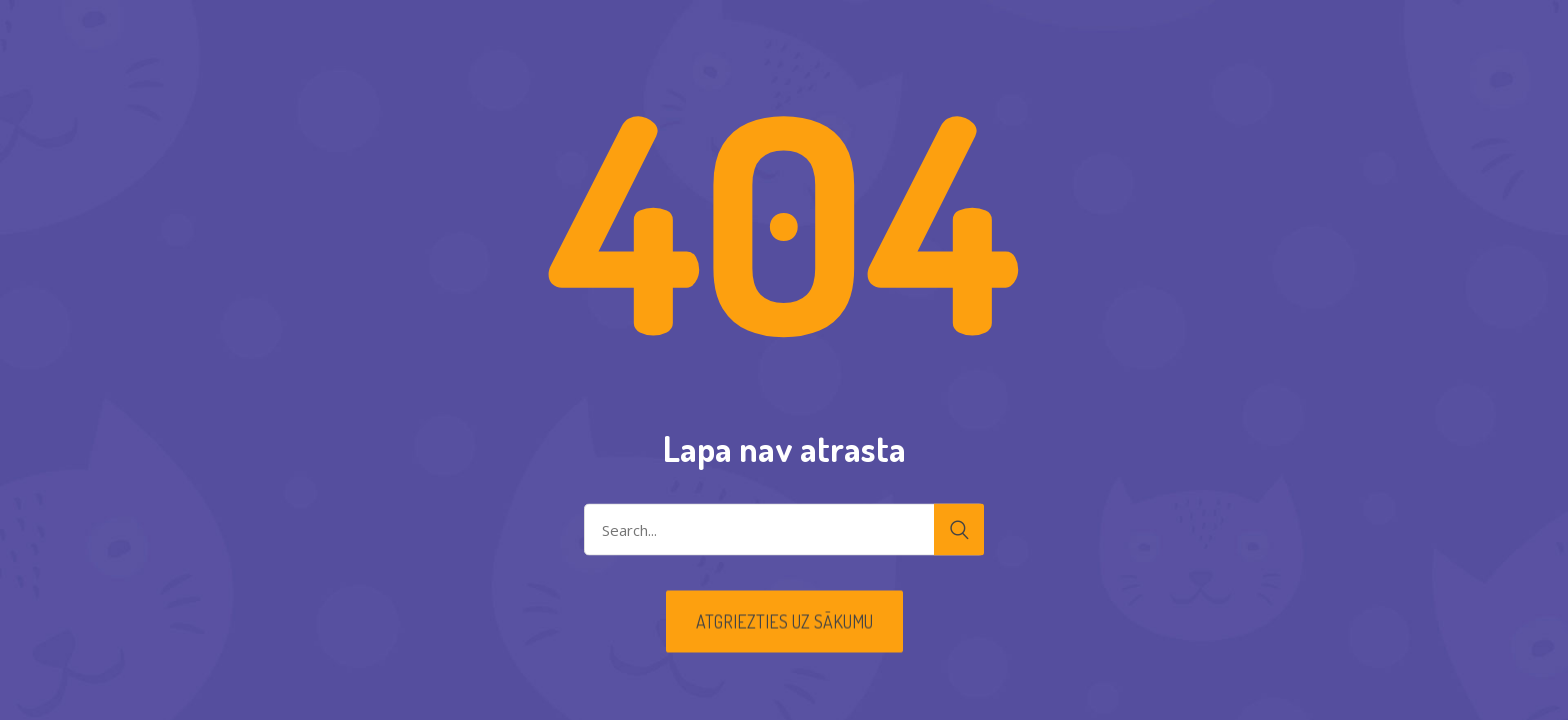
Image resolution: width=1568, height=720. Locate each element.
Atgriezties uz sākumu (784, 622)
